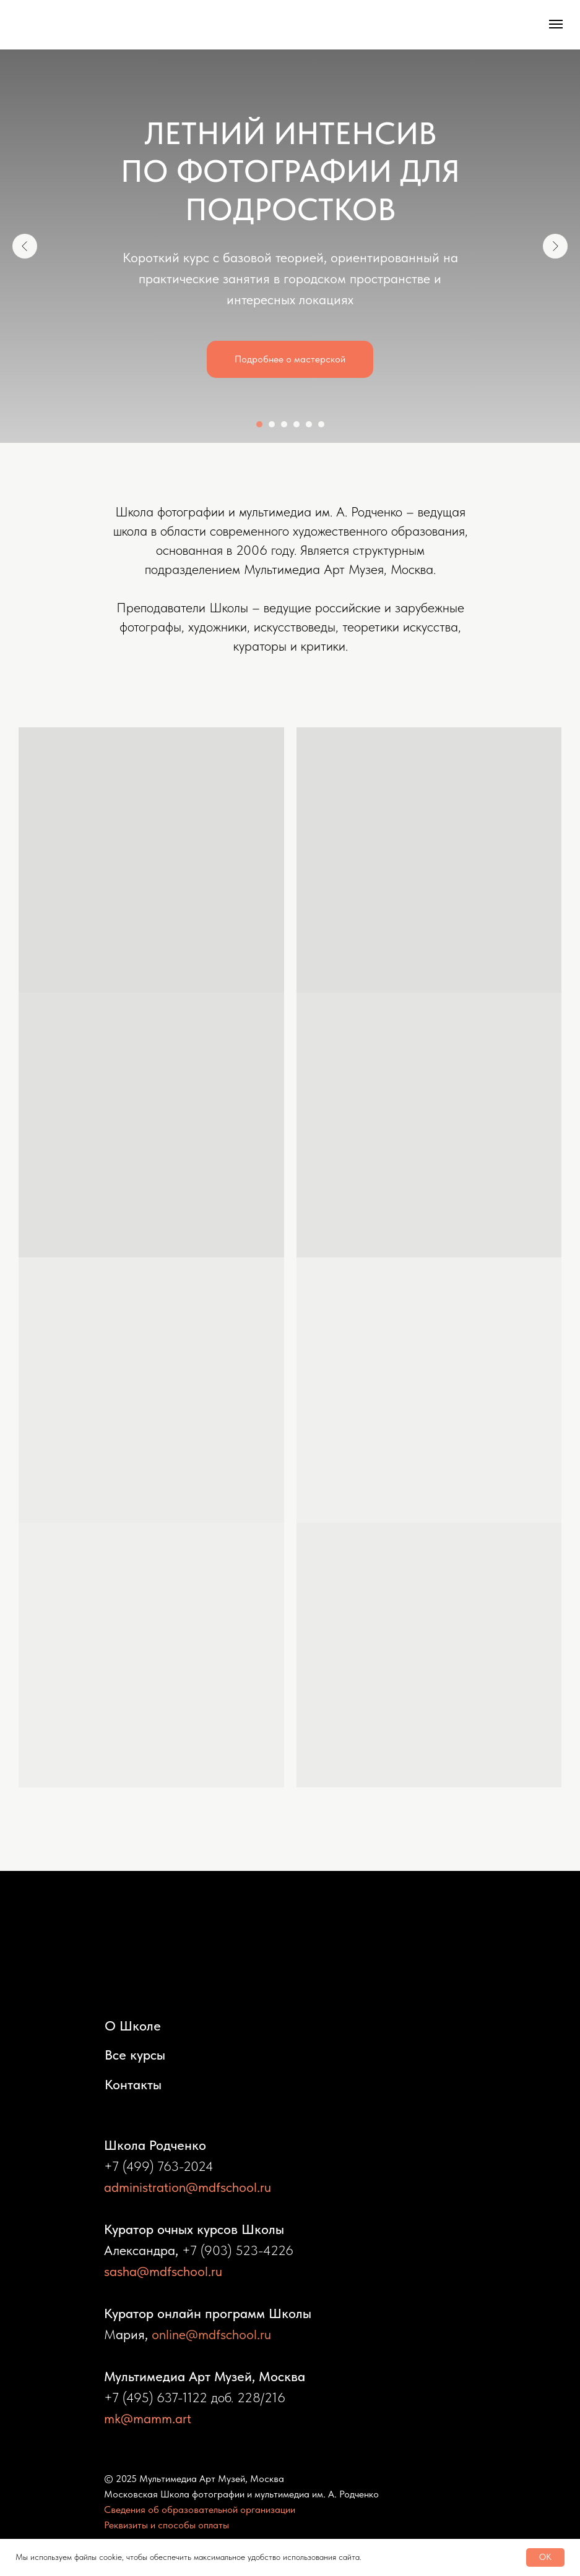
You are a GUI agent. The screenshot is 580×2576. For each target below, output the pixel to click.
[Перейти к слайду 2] (272, 424)
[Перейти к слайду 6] (321, 424)
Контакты (133, 2084)
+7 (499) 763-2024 (159, 2166)
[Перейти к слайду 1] (259, 424)
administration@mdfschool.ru (187, 2187)
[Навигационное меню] (556, 24)
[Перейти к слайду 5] (309, 424)
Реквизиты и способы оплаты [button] (166, 2525)
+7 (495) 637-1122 (155, 2397)
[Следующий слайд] (555, 246)
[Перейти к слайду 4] (296, 424)
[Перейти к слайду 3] (284, 424)
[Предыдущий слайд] (24, 246)
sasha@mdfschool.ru (163, 2271)
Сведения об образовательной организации (199, 2509)
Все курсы (135, 2055)
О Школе (133, 2026)
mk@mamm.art (147, 2418)
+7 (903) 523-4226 (237, 2250)
